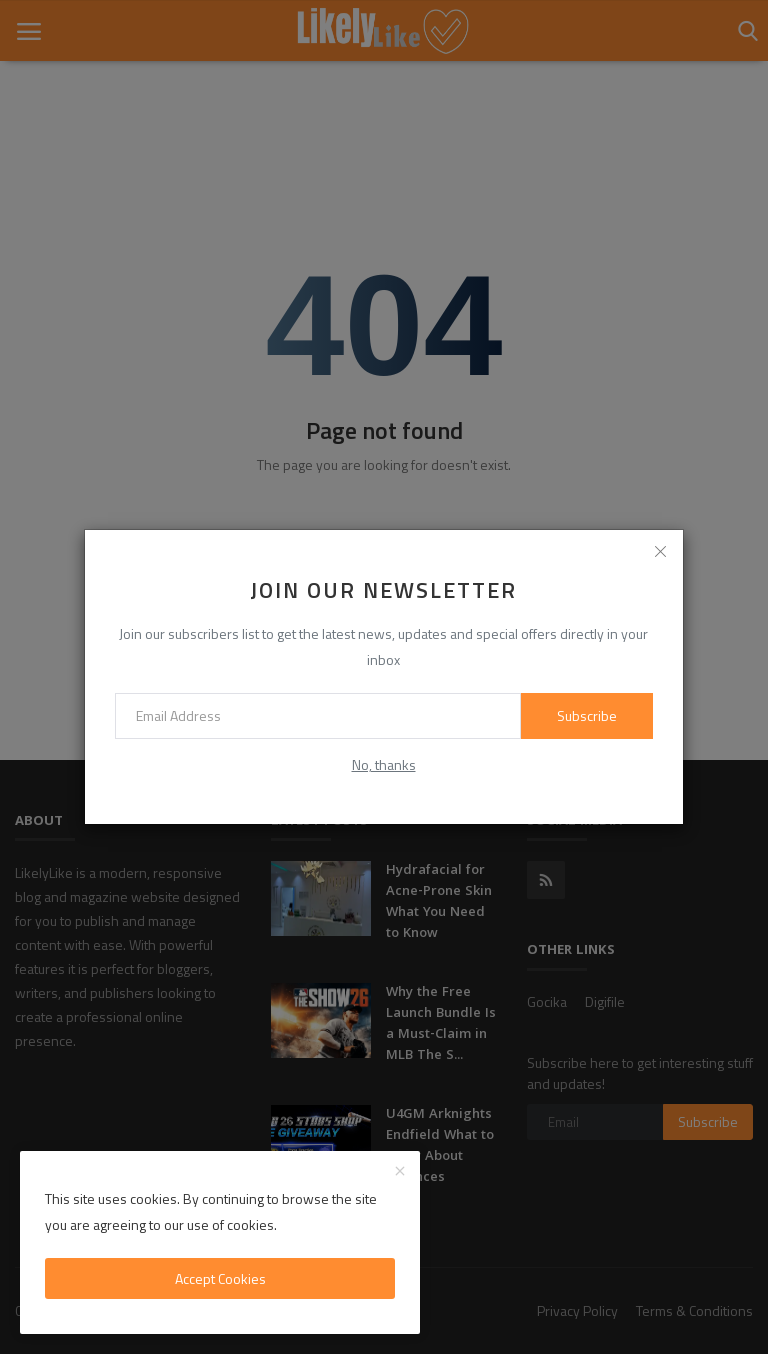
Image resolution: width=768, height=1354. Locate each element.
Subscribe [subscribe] (587, 715)
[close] (661, 552)
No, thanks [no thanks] (384, 764)
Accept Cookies (220, 1278)
